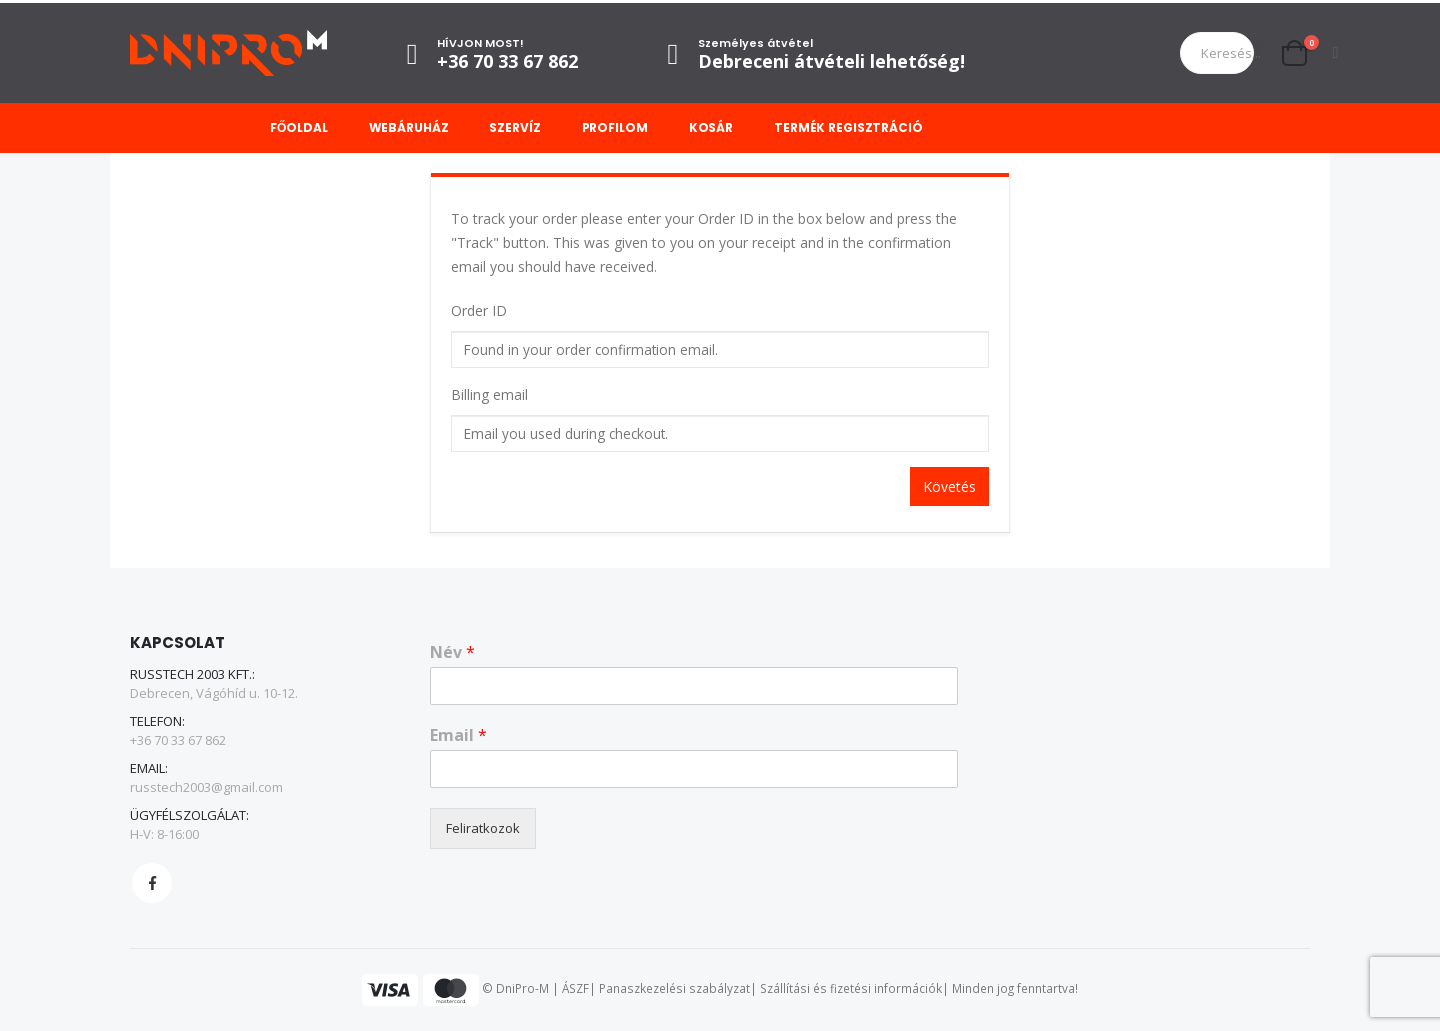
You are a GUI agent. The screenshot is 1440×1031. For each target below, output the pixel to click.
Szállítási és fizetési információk (851, 989)
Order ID (479, 310)
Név (452, 652)
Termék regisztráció (848, 127)
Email (458, 735)
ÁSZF (575, 989)
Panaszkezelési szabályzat (674, 989)
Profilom (615, 127)
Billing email (489, 394)
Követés (949, 486)
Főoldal (299, 127)
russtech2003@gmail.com (206, 787)
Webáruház (409, 127)
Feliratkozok (483, 828)
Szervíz (514, 127)
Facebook (152, 883)
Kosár (711, 127)
